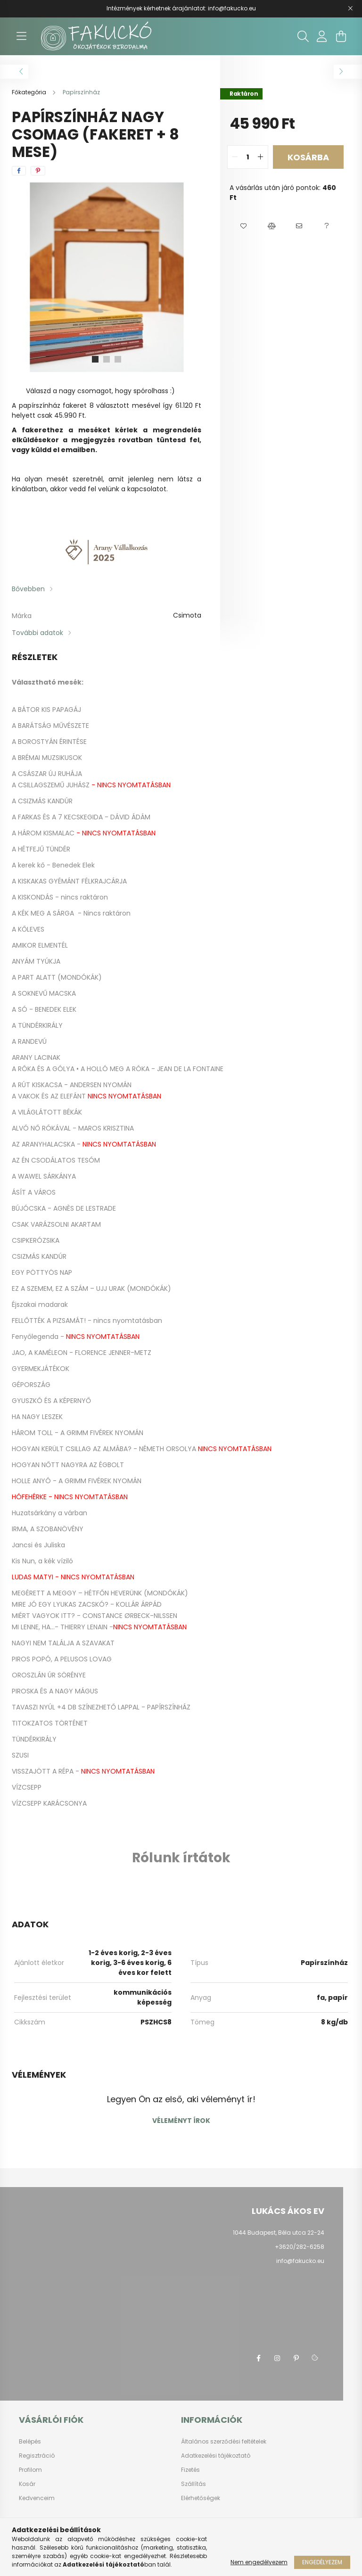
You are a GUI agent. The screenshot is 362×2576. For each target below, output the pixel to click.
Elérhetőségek (200, 2498)
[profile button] (322, 36)
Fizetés (190, 2470)
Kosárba (308, 157)
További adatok (37, 632)
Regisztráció (37, 2455)
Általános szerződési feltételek (223, 2441)
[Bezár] (350, 8)
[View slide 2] (106, 359)
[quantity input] (248, 157)
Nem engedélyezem (259, 2562)
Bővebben (28, 589)
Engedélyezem (322, 2562)
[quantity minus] (235, 157)
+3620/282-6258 (299, 2247)
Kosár (27, 2484)
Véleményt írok (181, 2120)
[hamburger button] (21, 36)
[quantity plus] (261, 157)
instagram (277, 2358)
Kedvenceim (37, 2498)
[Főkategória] (30, 92)
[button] (243, 226)
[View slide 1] (95, 359)
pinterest (296, 2358)
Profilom (30, 2470)
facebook (258, 2358)
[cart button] (340, 36)
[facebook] (19, 170)
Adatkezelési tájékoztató (215, 2455)
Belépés (30, 2441)
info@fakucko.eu (300, 2261)
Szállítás (193, 2484)
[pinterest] (38, 170)
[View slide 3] (118, 359)
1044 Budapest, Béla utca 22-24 (278, 2233)
